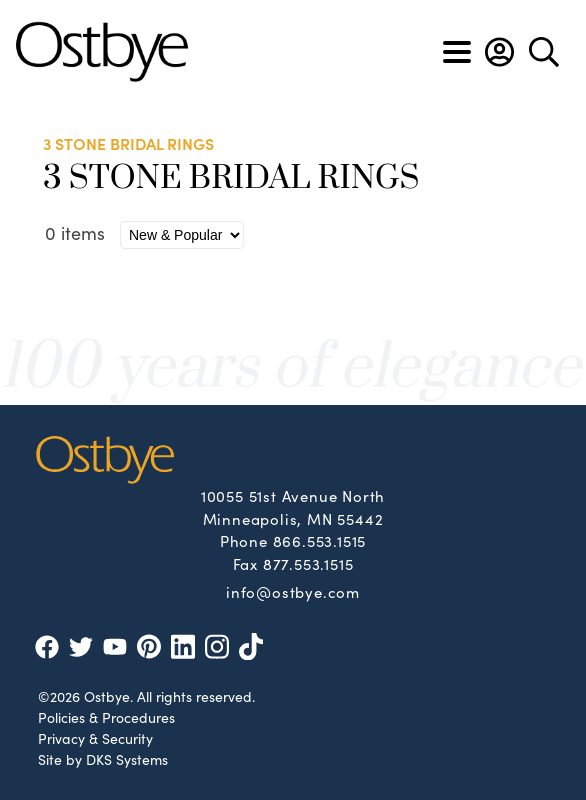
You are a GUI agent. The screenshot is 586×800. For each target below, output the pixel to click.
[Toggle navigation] (457, 52)
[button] (499, 52)
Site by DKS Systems (103, 759)
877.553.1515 (308, 563)
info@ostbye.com (293, 591)
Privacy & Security (95, 738)
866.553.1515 (320, 540)
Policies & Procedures (106, 717)
